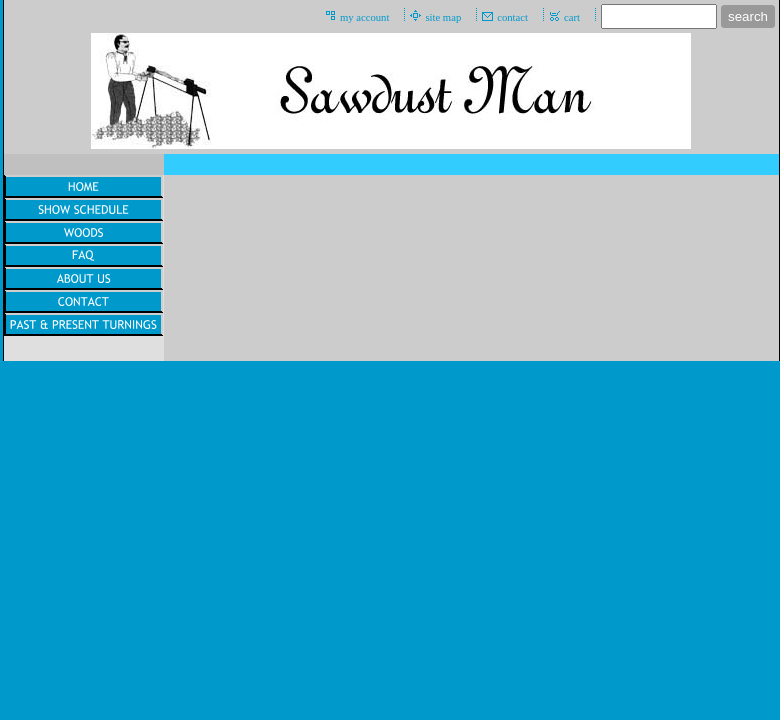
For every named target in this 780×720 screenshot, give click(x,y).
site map (443, 17)
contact (512, 17)
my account (364, 17)
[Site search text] (659, 16)
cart (572, 17)
